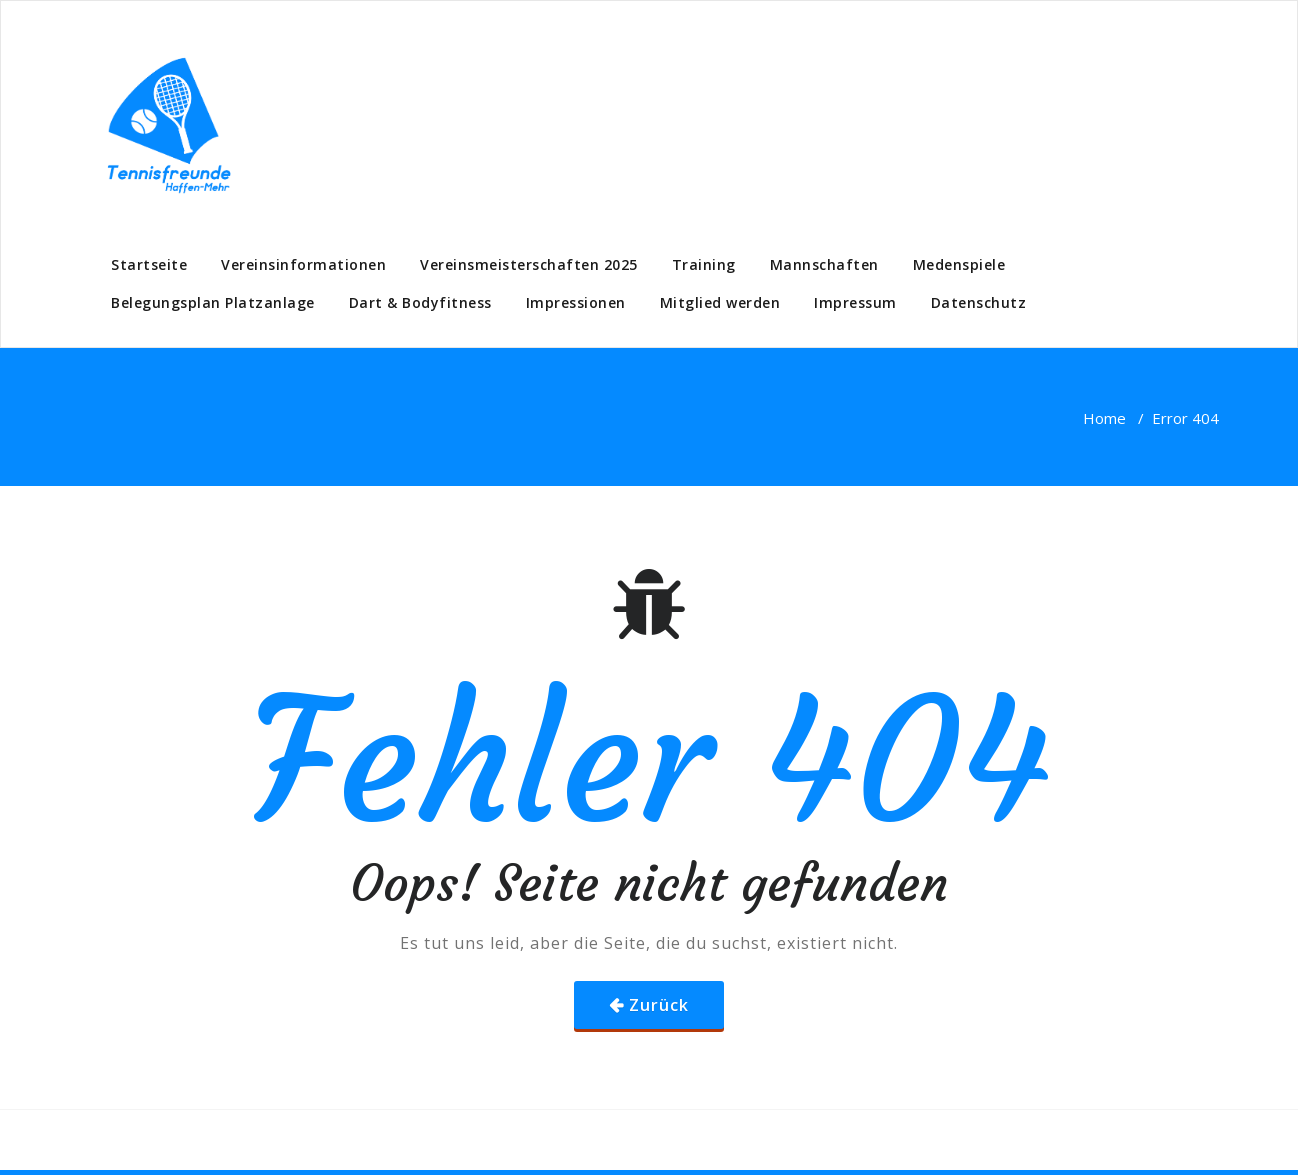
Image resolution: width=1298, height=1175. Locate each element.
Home (1104, 418)
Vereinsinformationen (303, 264)
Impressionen (576, 302)
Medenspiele (959, 264)
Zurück (659, 1005)
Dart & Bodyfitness (420, 302)
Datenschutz (979, 302)
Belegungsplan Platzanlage (213, 302)
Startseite (149, 264)
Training (704, 264)
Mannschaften (824, 264)
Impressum (855, 302)
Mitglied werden (720, 302)
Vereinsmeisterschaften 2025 (529, 264)
